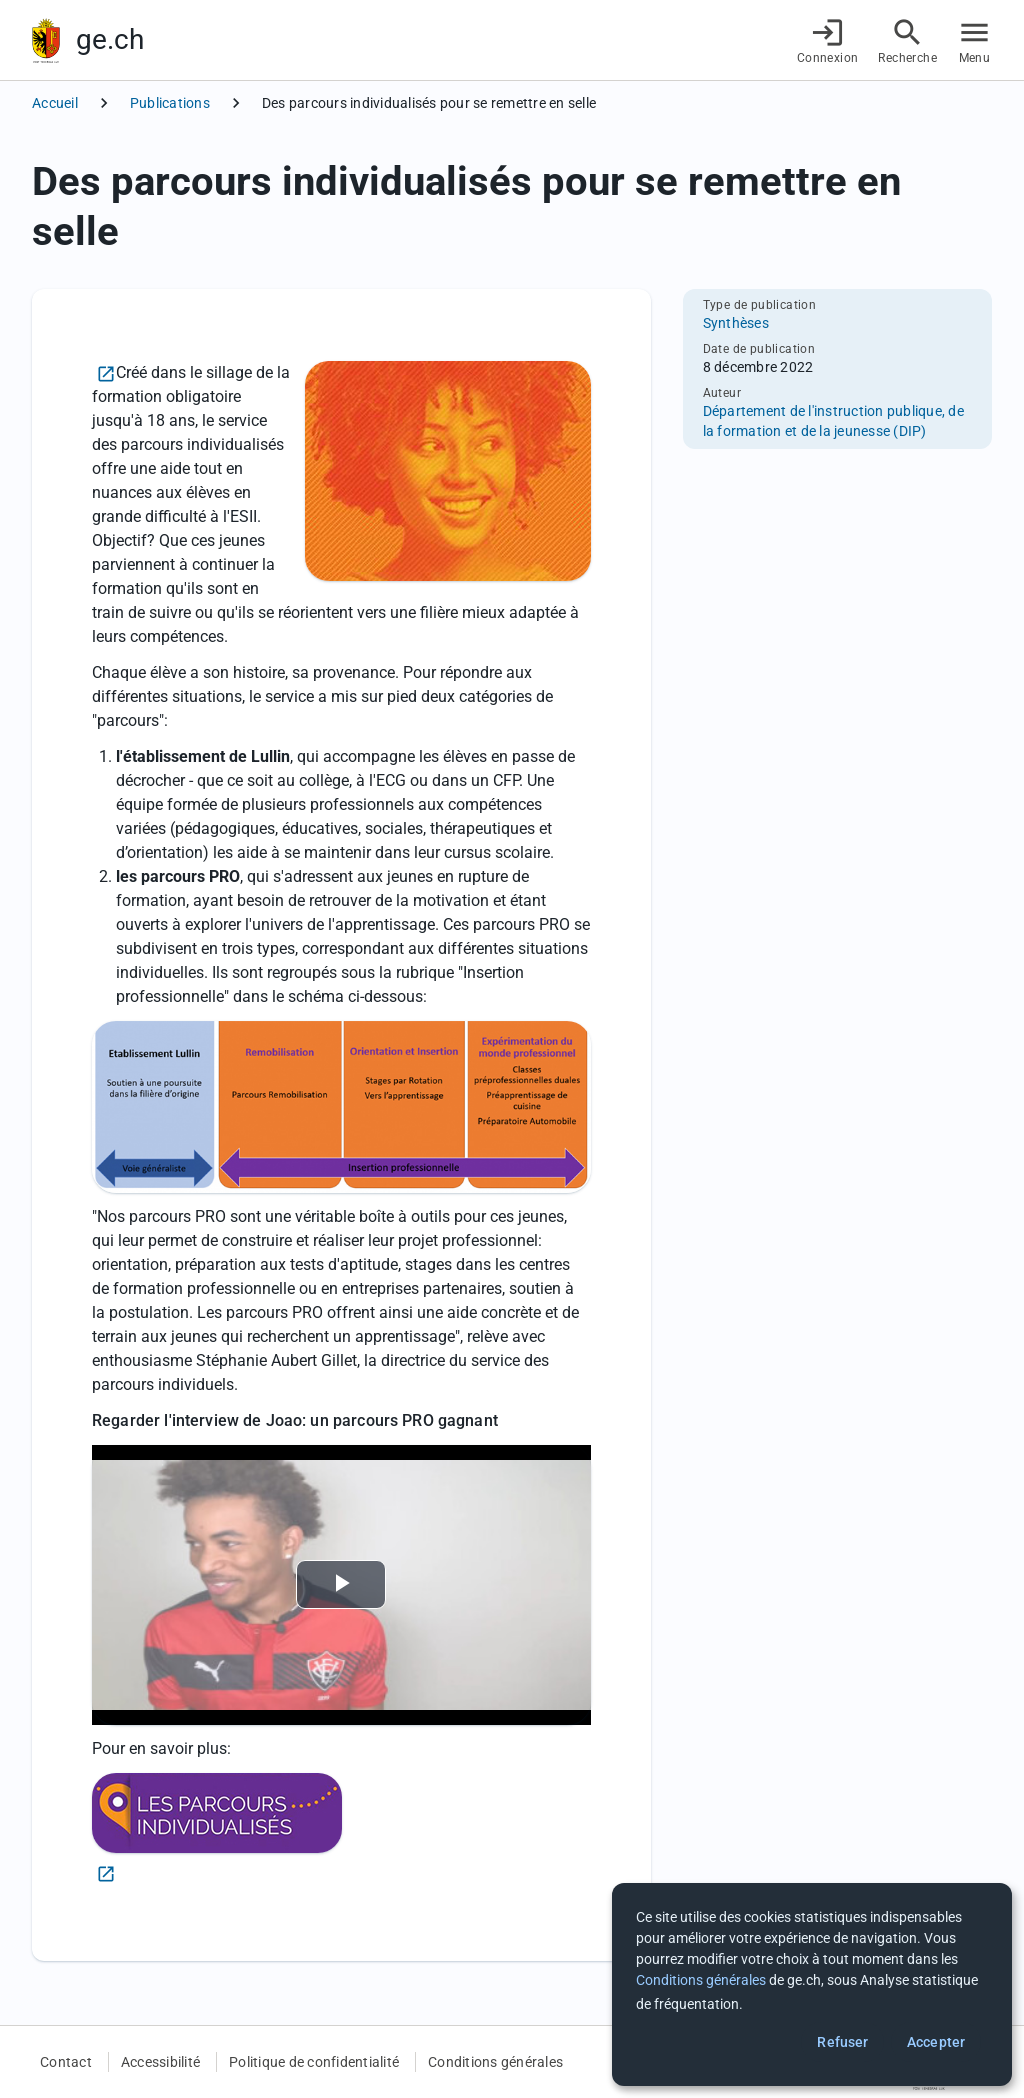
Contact (66, 2062)
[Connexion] (828, 40)
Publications (170, 103)
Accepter (936, 2042)
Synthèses (736, 323)
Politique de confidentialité (314, 2062)
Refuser (842, 2042)
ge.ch (110, 39)
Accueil (55, 103)
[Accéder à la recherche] (907, 40)
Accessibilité (160, 2062)
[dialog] (812, 1984)
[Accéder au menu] (974, 40)
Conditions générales (495, 2062)
